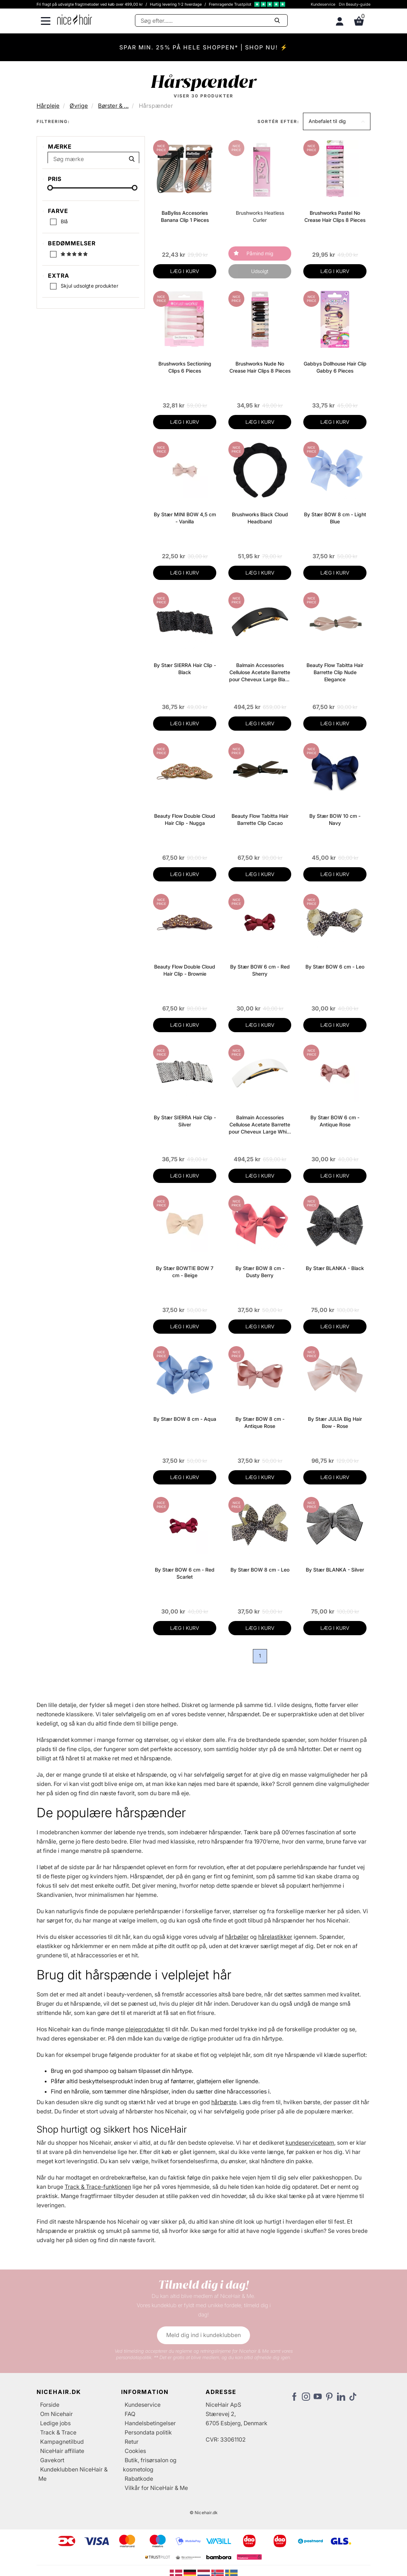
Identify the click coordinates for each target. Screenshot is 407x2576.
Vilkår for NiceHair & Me (156, 2487)
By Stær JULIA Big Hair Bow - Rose (335, 1422)
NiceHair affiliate (62, 2450)
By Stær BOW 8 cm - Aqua (184, 1419)
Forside (49, 2404)
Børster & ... (113, 105)
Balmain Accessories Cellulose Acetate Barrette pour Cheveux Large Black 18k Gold (260, 672)
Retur (132, 2441)
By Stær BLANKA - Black (335, 1268)
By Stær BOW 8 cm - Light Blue (335, 517)
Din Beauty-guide (354, 4)
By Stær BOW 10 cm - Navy (334, 819)
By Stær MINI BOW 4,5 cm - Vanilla (185, 517)
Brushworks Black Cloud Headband (260, 517)
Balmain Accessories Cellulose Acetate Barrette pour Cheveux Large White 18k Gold (260, 1124)
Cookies (135, 2450)
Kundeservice (323, 4)
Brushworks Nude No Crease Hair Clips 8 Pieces (260, 367)
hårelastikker (275, 1936)
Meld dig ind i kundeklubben (203, 2334)
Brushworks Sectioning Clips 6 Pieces (184, 367)
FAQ (130, 2413)
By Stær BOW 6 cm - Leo (334, 967)
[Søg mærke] (93, 162)
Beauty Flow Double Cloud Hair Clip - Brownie (184, 970)
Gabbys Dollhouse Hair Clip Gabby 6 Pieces (335, 367)
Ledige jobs (55, 2423)
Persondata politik (148, 2432)
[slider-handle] (50, 253)
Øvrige (79, 105)
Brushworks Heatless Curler (260, 216)
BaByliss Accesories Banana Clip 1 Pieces (185, 216)
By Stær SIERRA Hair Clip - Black (185, 668)
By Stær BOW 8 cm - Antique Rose (259, 1422)
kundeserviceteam (310, 2142)
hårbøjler (237, 1936)
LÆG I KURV (184, 271)
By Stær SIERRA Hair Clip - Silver (185, 1120)
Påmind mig (259, 253)
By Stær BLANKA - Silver (335, 1570)
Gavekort (52, 2460)
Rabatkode (139, 2478)
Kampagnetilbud (62, 2441)
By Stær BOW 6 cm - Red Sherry (260, 970)
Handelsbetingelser (150, 2423)
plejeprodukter (144, 2029)
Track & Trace (58, 2432)
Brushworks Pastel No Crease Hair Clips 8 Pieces (334, 216)
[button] (336, 121)
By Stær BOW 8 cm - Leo (259, 1570)
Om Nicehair (56, 2413)
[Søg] (211, 20)
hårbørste (224, 2102)
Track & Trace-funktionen (98, 2186)
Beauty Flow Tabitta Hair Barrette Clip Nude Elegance (334, 672)
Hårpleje (48, 105)
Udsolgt (259, 271)
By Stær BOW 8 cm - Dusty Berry (259, 1271)
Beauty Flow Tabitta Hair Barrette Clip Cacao (260, 819)
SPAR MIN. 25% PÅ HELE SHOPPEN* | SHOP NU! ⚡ (203, 47)
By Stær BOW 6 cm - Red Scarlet (185, 1573)
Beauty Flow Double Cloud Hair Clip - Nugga (184, 819)
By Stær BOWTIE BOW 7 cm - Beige (184, 1271)
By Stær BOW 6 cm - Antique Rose (334, 1120)
